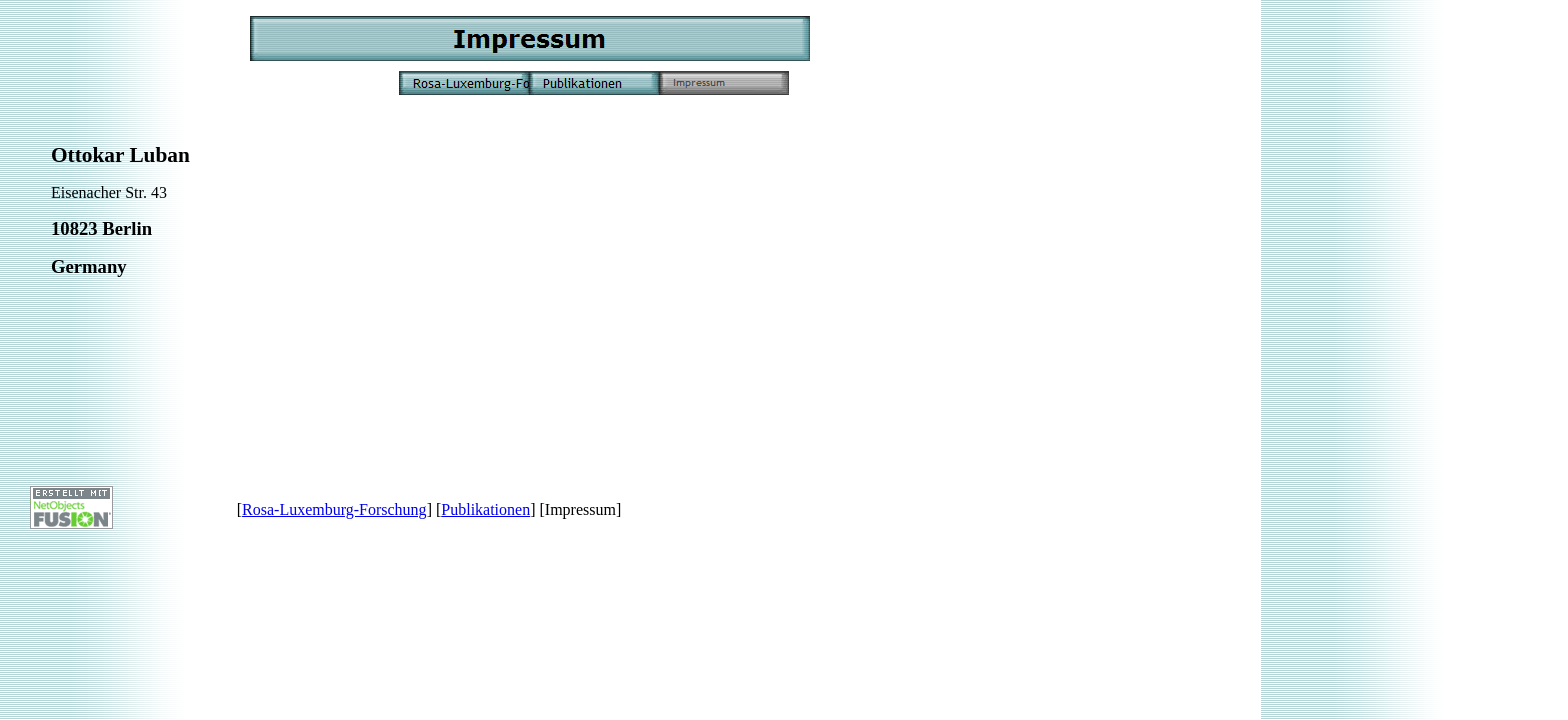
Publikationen (485, 509)
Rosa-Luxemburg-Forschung (334, 509)
